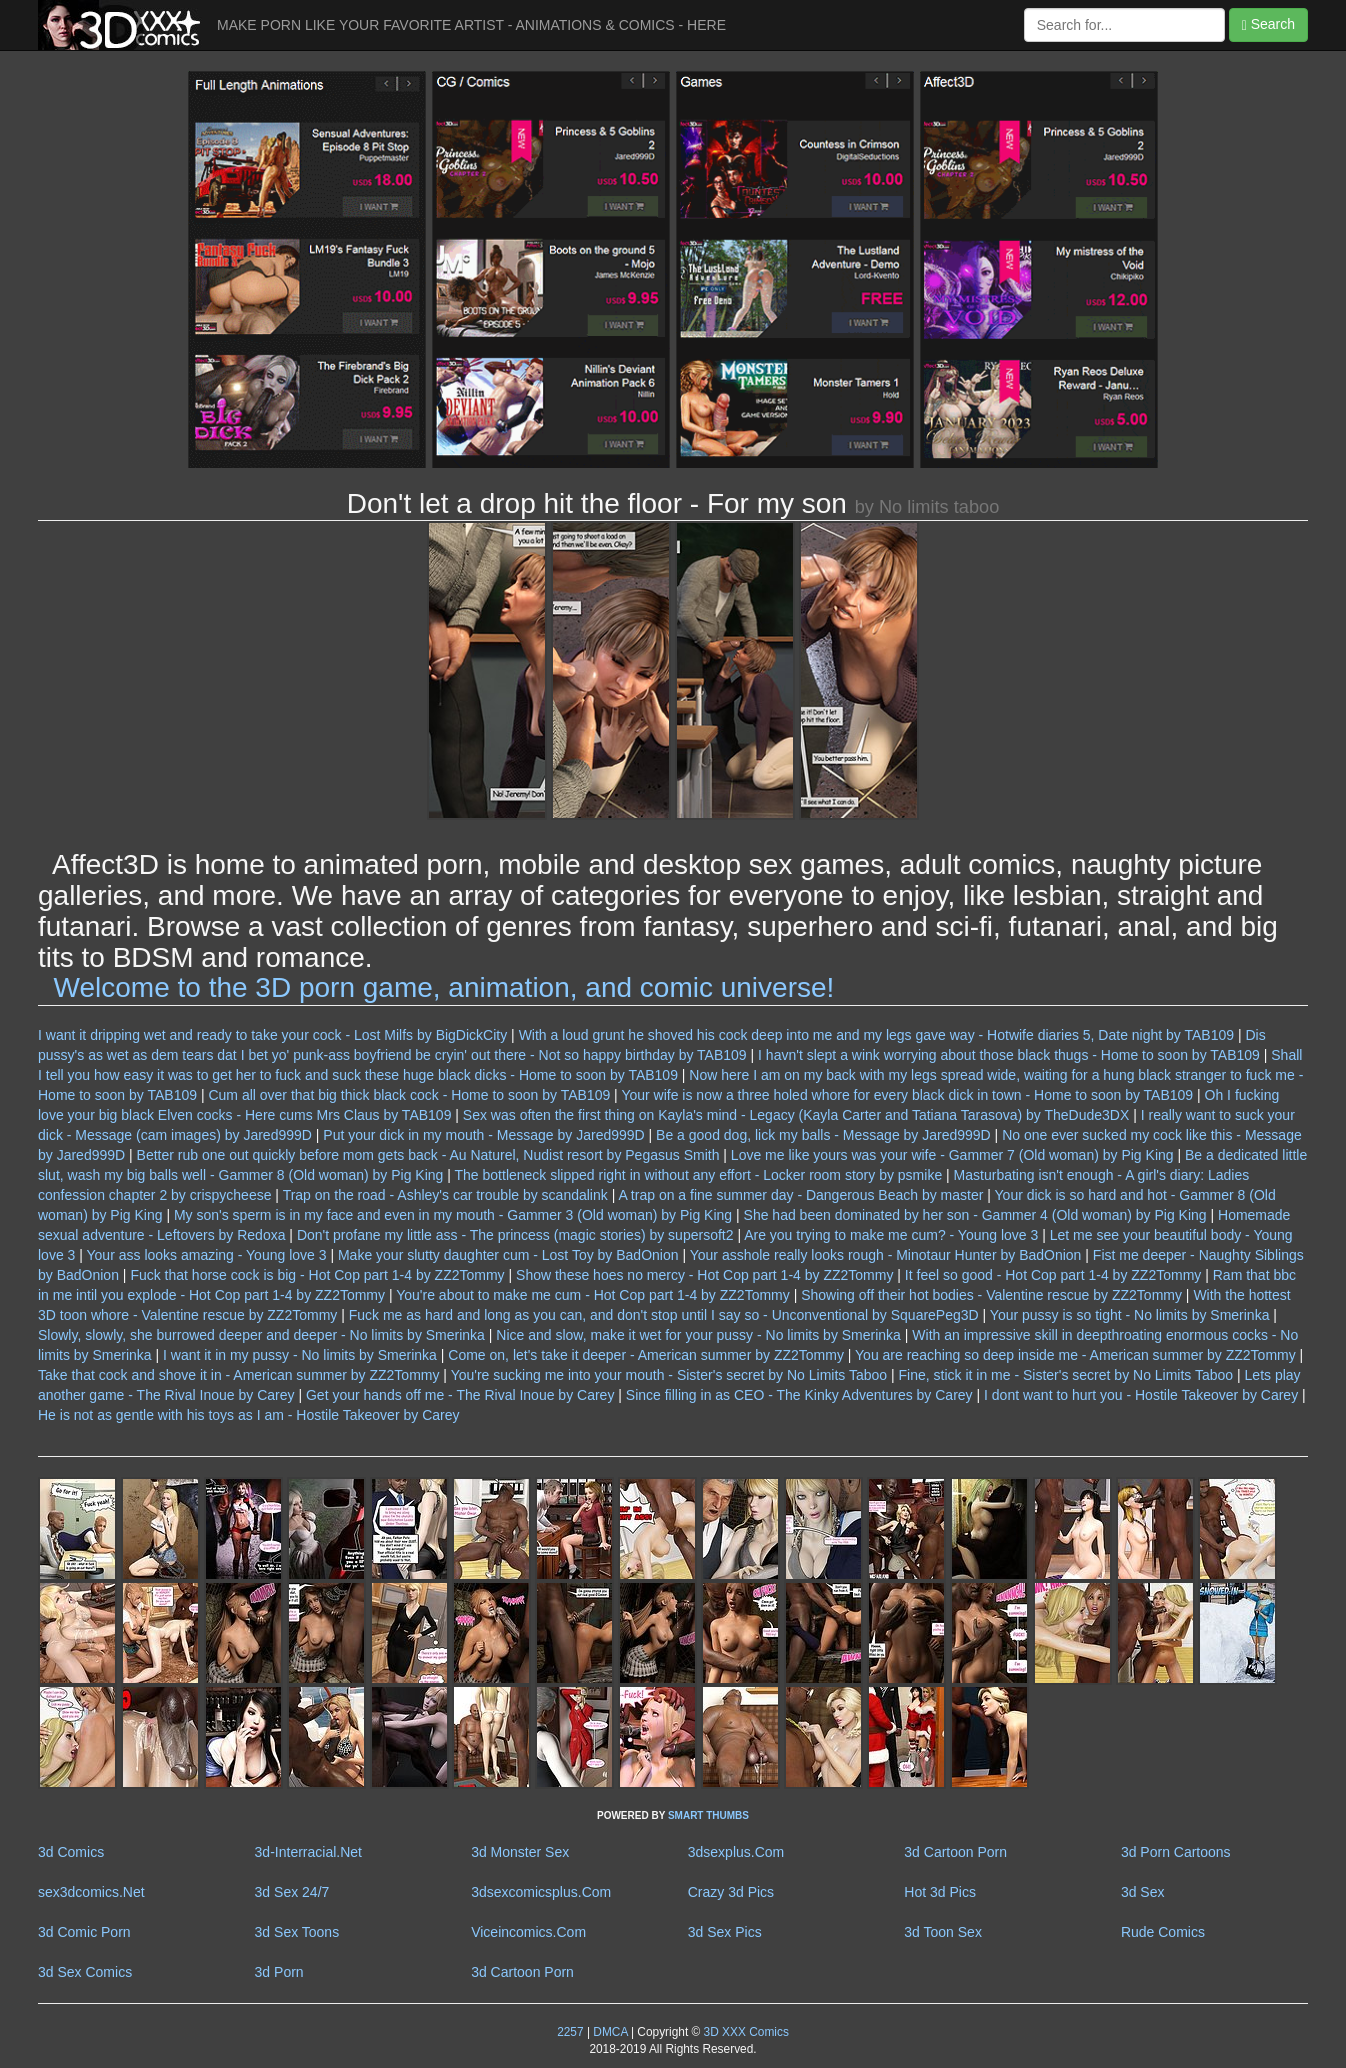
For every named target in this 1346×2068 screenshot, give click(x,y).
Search (1268, 24)
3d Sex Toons (297, 1932)
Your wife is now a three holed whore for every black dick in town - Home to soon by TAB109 (907, 1095)
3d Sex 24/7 (292, 1892)
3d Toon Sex (943, 1932)
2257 (570, 2032)
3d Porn (279, 1972)
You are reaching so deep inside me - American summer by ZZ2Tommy (1075, 1355)
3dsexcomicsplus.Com (541, 1892)
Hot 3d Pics (940, 1892)
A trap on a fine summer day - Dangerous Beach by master (800, 1195)
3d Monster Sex (520, 1852)
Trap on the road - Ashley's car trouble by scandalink (445, 1195)
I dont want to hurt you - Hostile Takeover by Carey (1141, 1395)
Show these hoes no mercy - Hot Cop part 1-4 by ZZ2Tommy (704, 1275)
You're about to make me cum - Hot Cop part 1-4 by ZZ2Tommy (593, 1295)
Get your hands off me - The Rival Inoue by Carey (460, 1395)
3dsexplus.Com (736, 1852)
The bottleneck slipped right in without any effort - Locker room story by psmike (699, 1175)
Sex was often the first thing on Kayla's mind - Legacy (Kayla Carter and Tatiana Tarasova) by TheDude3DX (796, 1115)
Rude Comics (1163, 1932)
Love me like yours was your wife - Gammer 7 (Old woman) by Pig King (952, 1155)
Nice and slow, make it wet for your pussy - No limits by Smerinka (698, 1335)
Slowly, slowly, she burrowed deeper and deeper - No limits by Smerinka (261, 1335)
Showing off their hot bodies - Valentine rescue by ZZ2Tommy (991, 1295)
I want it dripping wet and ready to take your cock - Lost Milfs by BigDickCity (272, 1035)
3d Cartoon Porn (955, 1852)
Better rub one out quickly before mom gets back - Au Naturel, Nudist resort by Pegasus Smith (428, 1155)
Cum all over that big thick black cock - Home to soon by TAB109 (409, 1095)
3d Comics (71, 1852)
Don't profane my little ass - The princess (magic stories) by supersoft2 (515, 1235)
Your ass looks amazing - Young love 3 (207, 1255)
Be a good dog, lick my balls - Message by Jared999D (823, 1135)
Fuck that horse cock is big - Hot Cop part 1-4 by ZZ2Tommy (317, 1275)
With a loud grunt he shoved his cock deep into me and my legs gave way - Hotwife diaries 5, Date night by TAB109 (876, 1035)
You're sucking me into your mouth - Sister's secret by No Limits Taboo (669, 1375)
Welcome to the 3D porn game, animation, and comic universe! (444, 987)
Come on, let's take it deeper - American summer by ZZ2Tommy (646, 1355)
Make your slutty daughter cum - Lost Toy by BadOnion (508, 1255)
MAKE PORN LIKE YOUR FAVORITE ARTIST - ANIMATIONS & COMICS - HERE (471, 25)
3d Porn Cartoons (1176, 1852)
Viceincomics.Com (528, 1932)
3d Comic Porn (84, 1932)
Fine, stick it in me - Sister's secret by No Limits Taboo (1066, 1375)
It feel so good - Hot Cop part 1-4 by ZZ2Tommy (1053, 1275)
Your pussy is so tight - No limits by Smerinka (1130, 1315)
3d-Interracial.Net (308, 1852)
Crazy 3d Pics (731, 1892)
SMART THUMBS (708, 1815)
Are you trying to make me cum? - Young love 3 (891, 1235)
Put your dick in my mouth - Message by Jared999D (483, 1135)
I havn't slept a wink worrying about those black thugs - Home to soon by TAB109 (1009, 1055)
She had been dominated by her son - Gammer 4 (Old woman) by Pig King (975, 1215)
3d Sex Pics (725, 1932)
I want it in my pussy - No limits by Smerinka (300, 1355)
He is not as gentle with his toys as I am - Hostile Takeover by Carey (248, 1415)
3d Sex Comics (85, 1972)
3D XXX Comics (744, 2032)
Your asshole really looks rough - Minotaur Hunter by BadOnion (886, 1255)
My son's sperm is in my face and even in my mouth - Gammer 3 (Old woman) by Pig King (453, 1215)
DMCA (610, 2032)
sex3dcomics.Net (91, 1892)
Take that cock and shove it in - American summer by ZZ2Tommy (238, 1375)
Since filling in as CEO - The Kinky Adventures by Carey (799, 1395)
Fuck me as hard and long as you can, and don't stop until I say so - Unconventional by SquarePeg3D (664, 1315)
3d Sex (1143, 1892)
